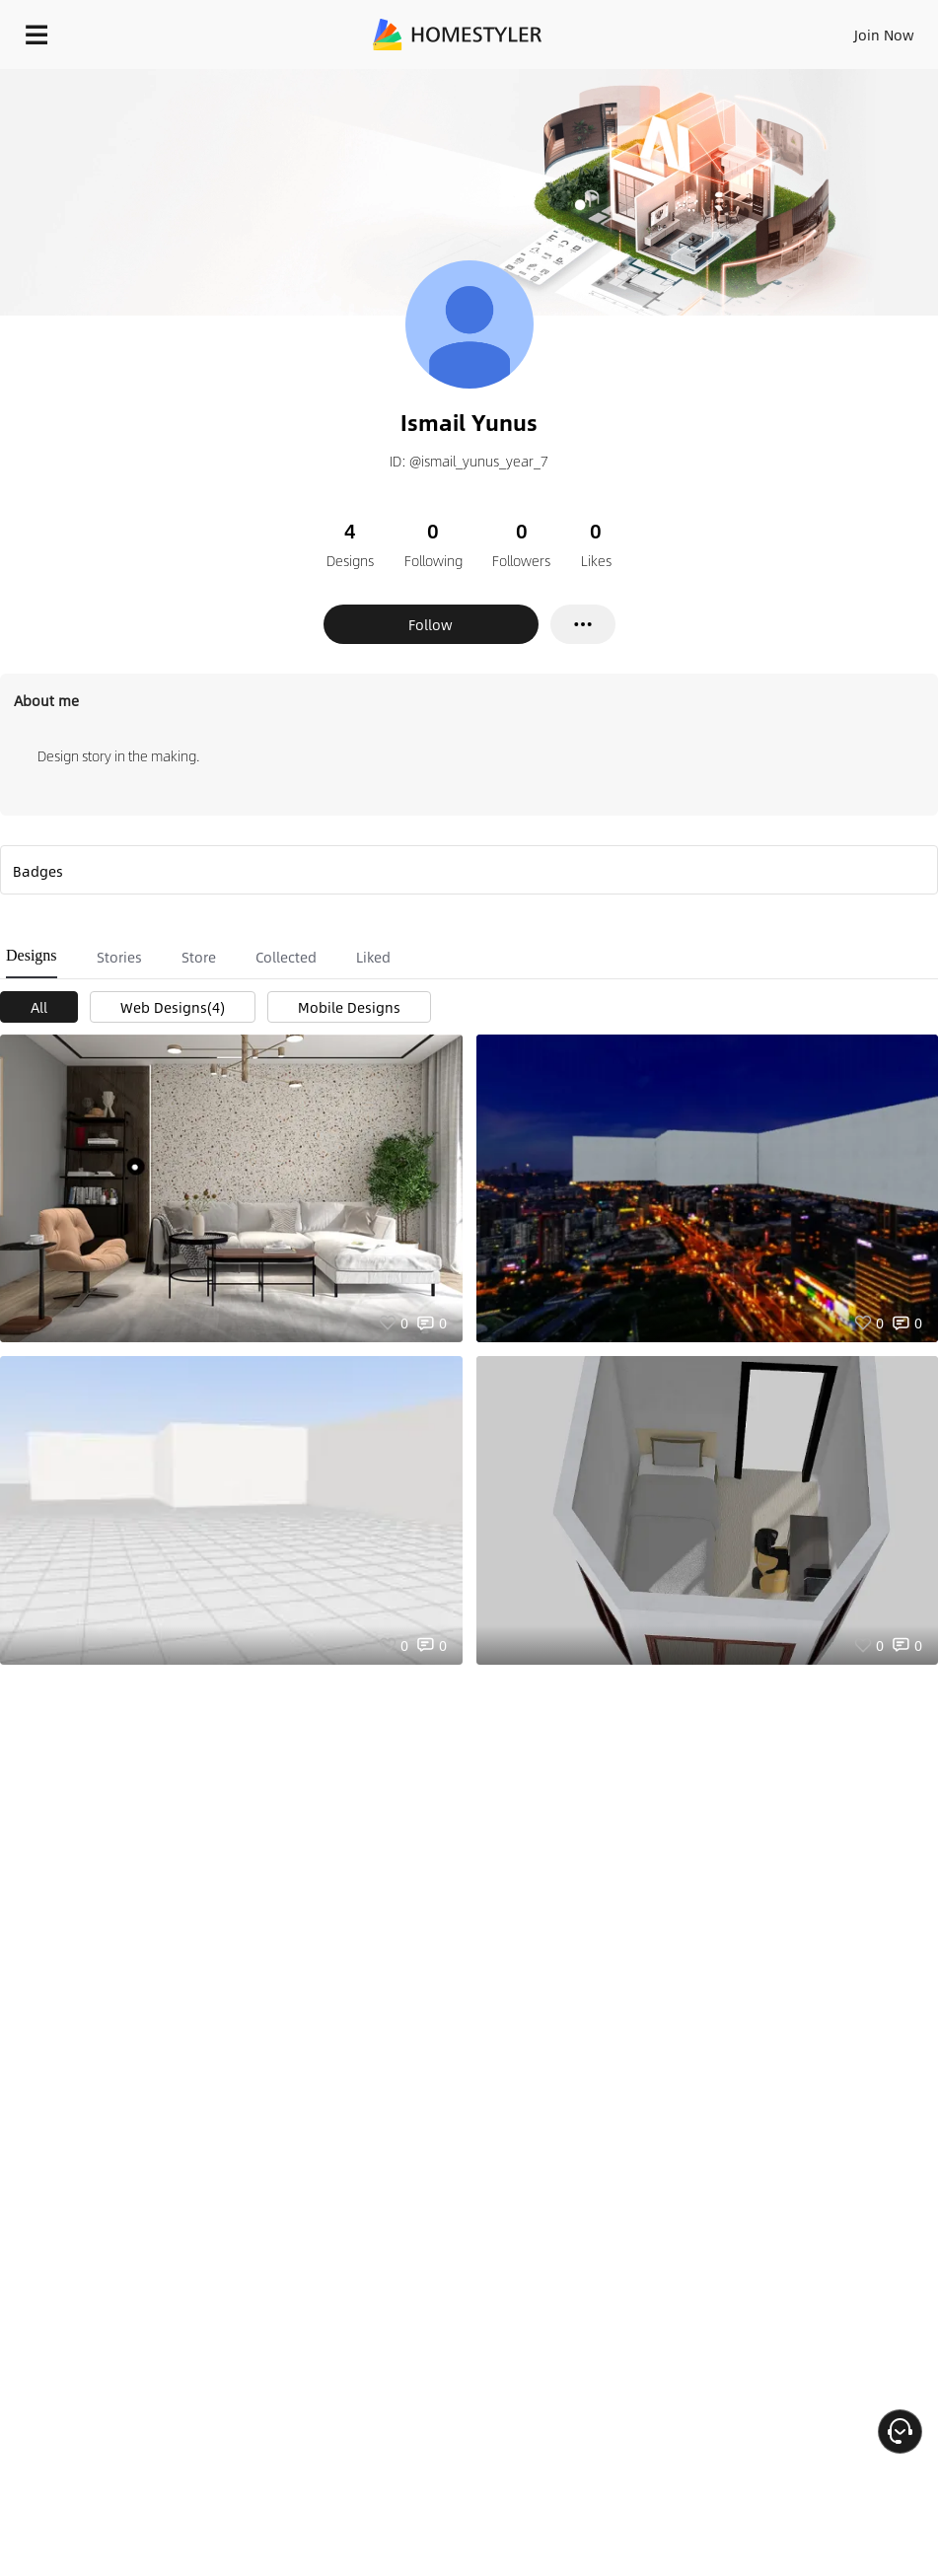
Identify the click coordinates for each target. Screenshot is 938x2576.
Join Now (884, 34)
